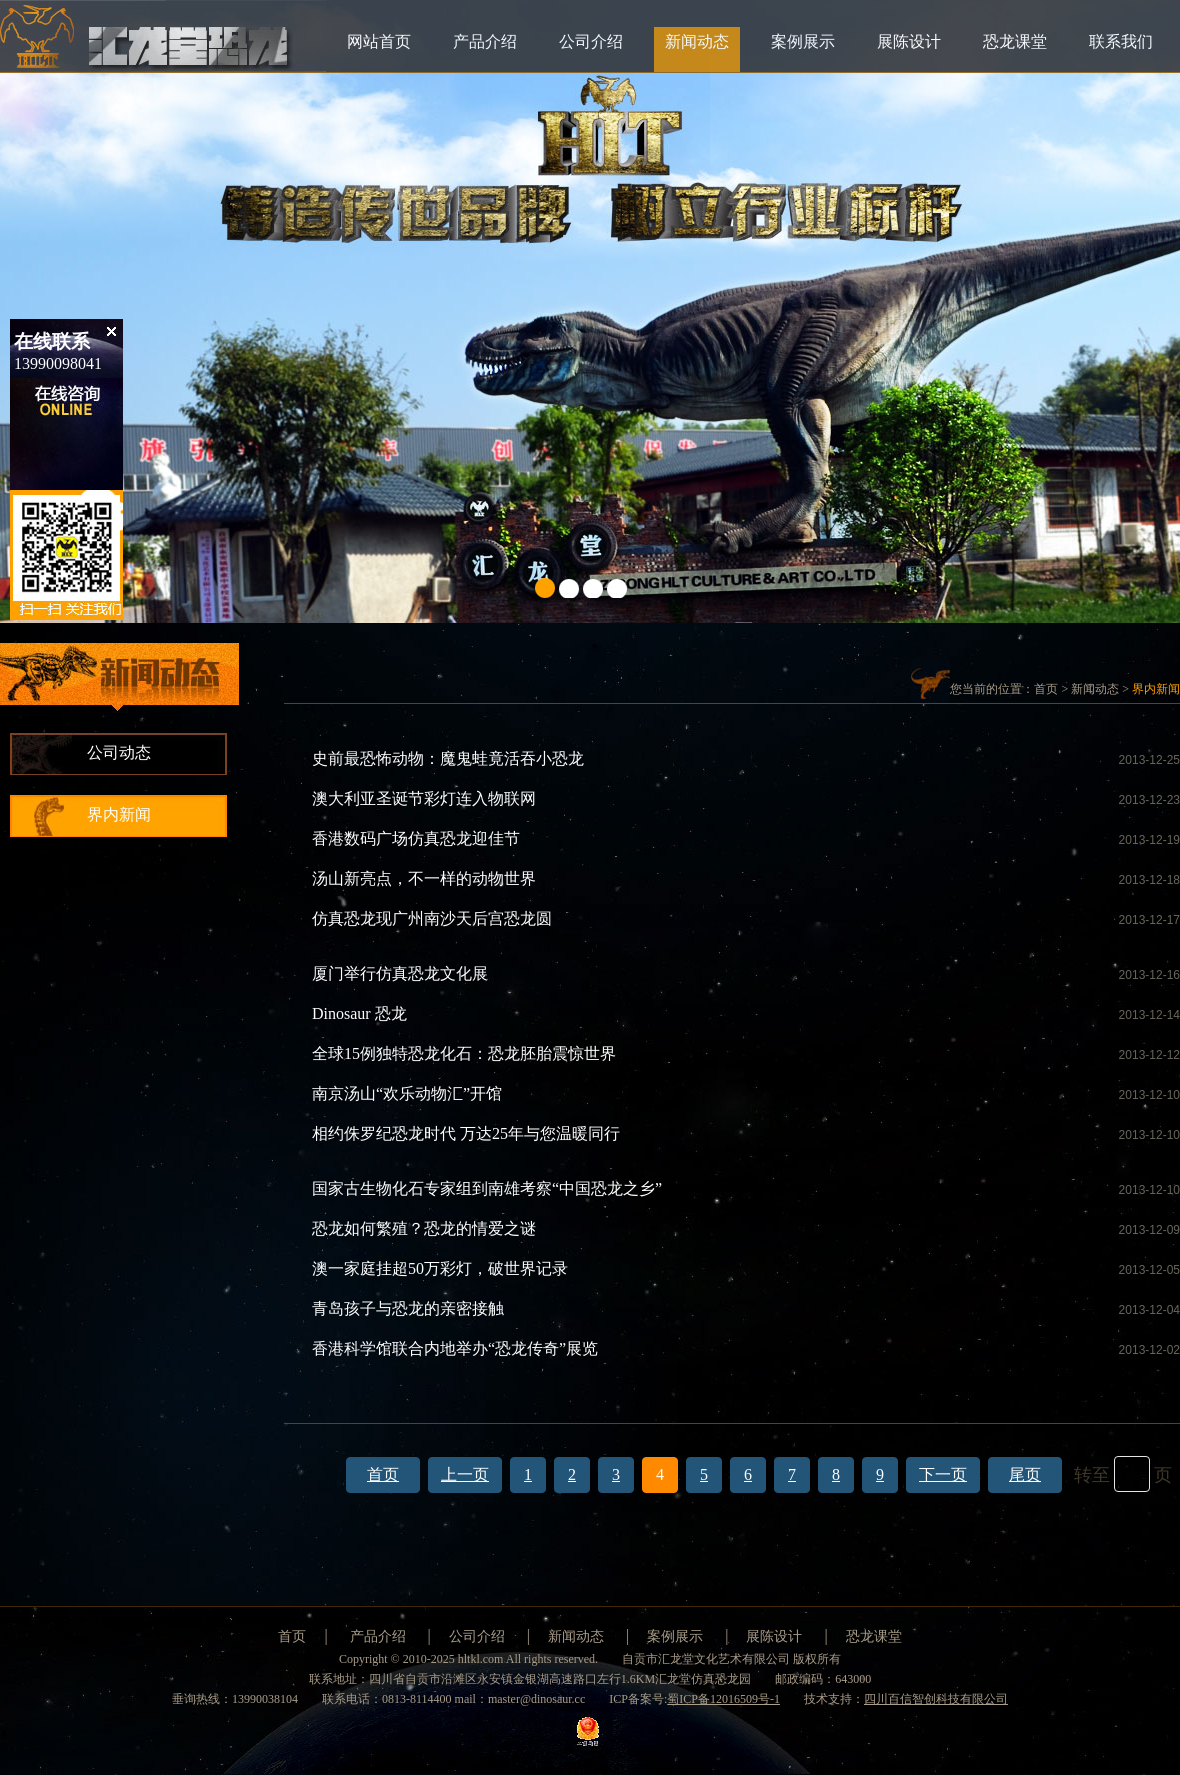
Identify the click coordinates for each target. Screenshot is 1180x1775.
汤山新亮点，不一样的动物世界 (424, 878)
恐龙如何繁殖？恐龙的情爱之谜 (424, 1228)
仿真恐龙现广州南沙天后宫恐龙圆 (432, 918)
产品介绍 (485, 41)
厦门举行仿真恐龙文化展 (400, 973)
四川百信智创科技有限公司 (936, 1699)
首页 (1046, 689)
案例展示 (803, 41)
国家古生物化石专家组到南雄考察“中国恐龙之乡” (487, 1188)
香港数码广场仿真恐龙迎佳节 (416, 838)
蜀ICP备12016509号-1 (723, 1699)
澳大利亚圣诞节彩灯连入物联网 (424, 798)
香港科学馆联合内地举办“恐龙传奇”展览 (455, 1348)
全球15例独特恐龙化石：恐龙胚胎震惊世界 (464, 1053)
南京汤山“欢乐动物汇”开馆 (407, 1093)
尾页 (1025, 1474)
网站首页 (379, 41)
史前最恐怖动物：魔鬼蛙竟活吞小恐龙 (448, 758)
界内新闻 (119, 814)
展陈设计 (909, 41)
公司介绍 (591, 41)
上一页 (465, 1474)
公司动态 (119, 752)
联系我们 (1121, 41)
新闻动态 (697, 41)
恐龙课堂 (1015, 41)
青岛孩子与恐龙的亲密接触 (408, 1308)
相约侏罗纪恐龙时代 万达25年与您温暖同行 (466, 1133)
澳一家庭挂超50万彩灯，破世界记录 (440, 1268)
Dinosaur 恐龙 (359, 1013)
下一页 (943, 1474)
